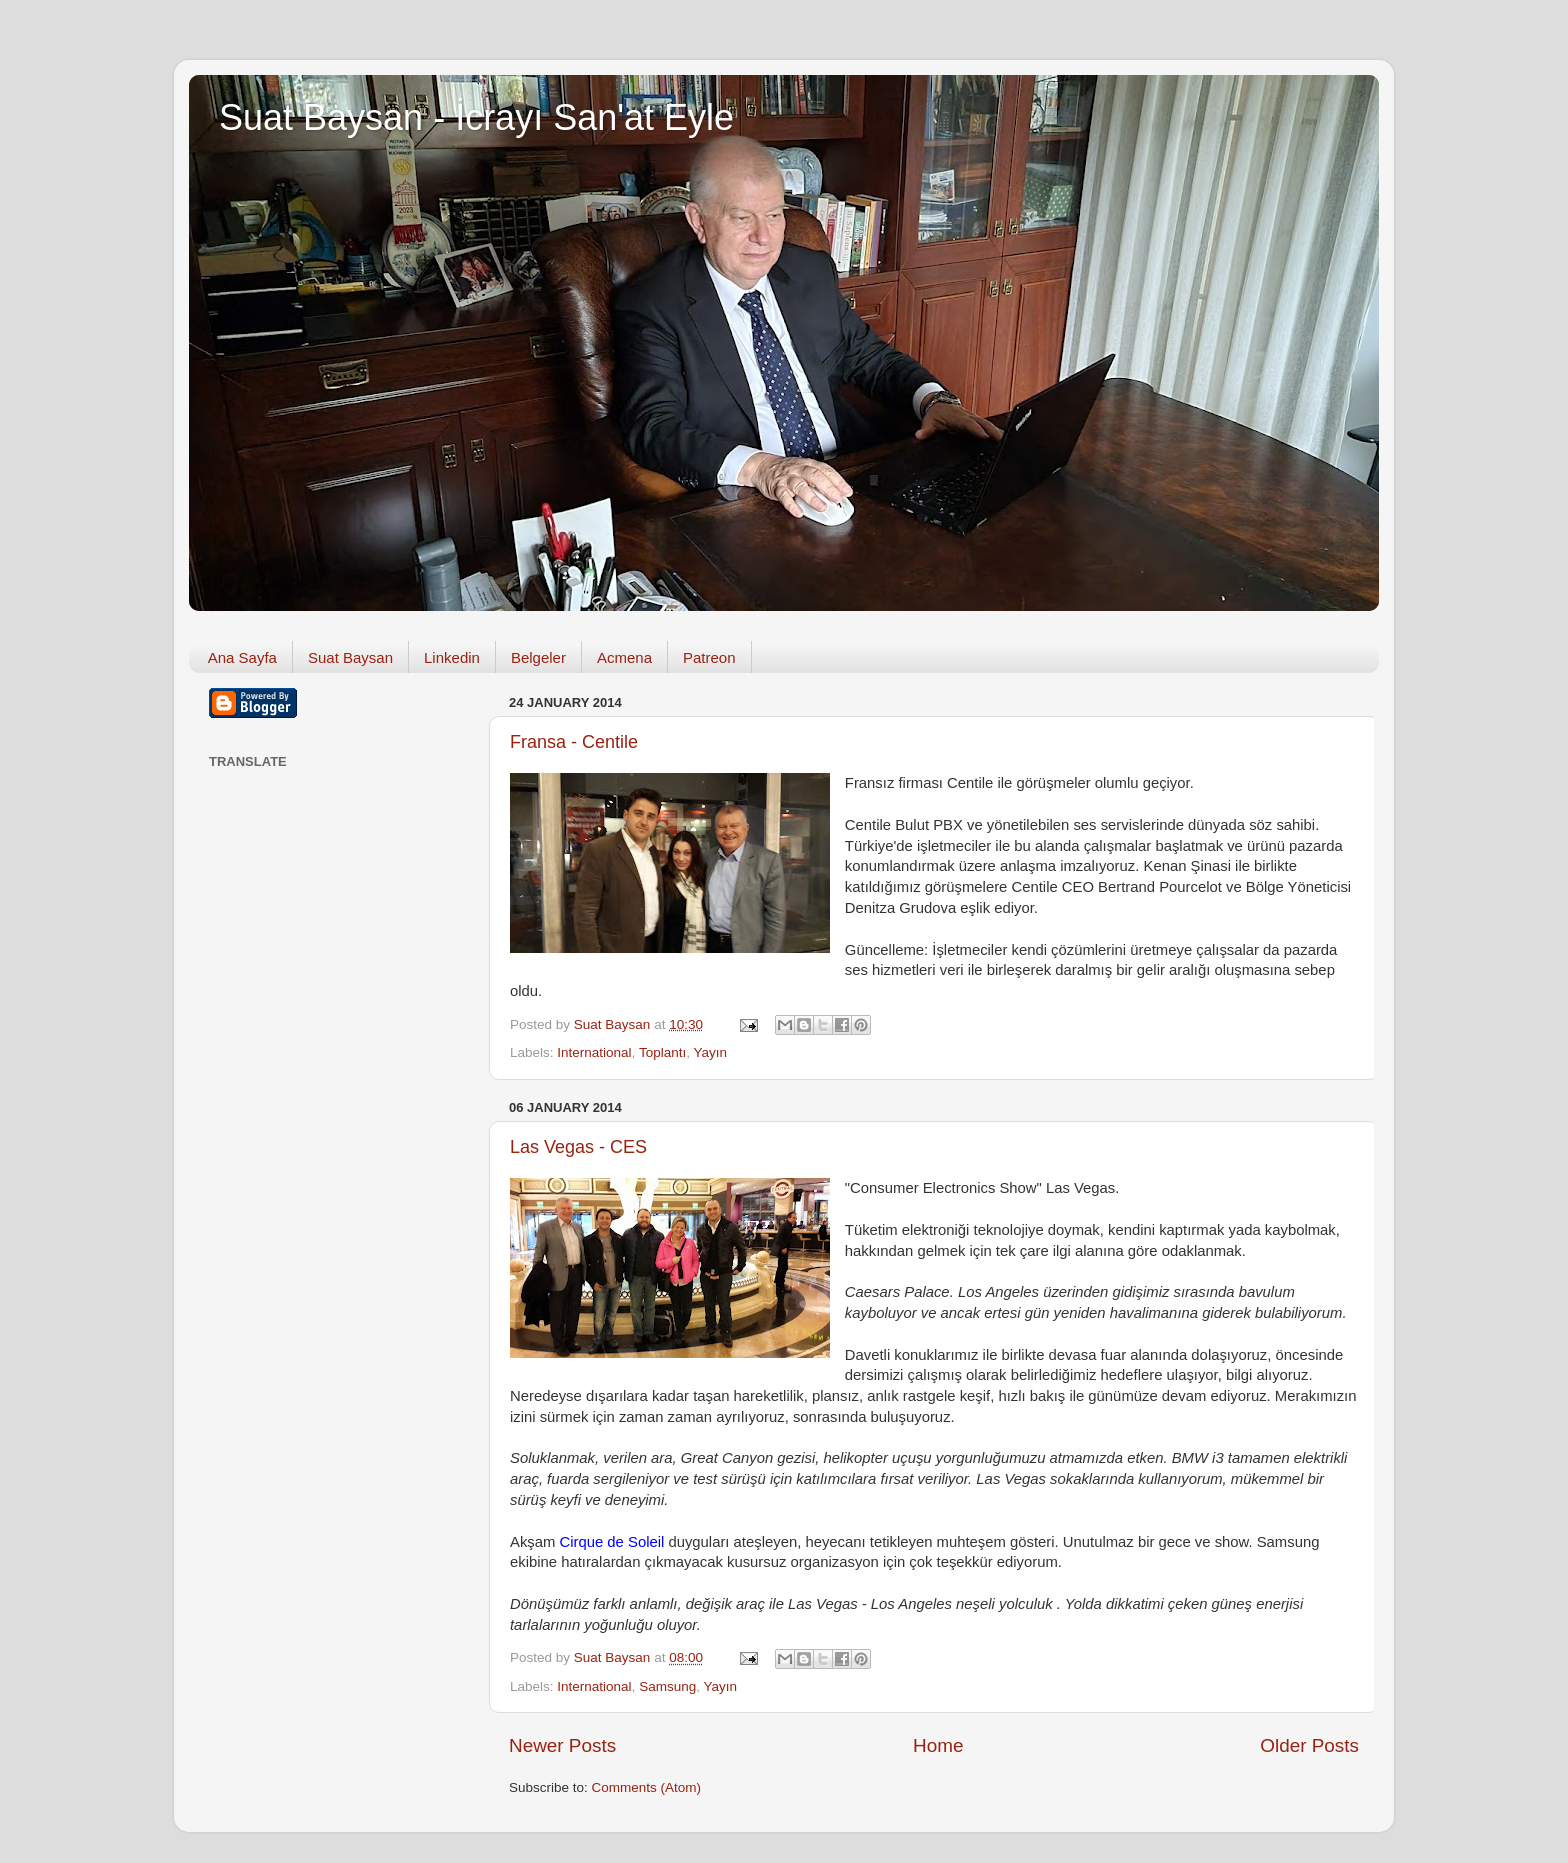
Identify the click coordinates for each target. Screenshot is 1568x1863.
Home (938, 1745)
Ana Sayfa (242, 657)
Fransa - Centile (574, 742)
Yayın (710, 1052)
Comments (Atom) (647, 1787)
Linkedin (452, 657)
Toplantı (662, 1052)
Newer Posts (562, 1745)
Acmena (624, 657)
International (594, 1052)
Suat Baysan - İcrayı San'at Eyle (476, 117)
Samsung (667, 1686)
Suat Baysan (350, 657)
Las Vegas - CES (578, 1147)
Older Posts (1309, 1745)
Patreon (709, 657)
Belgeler (538, 657)
